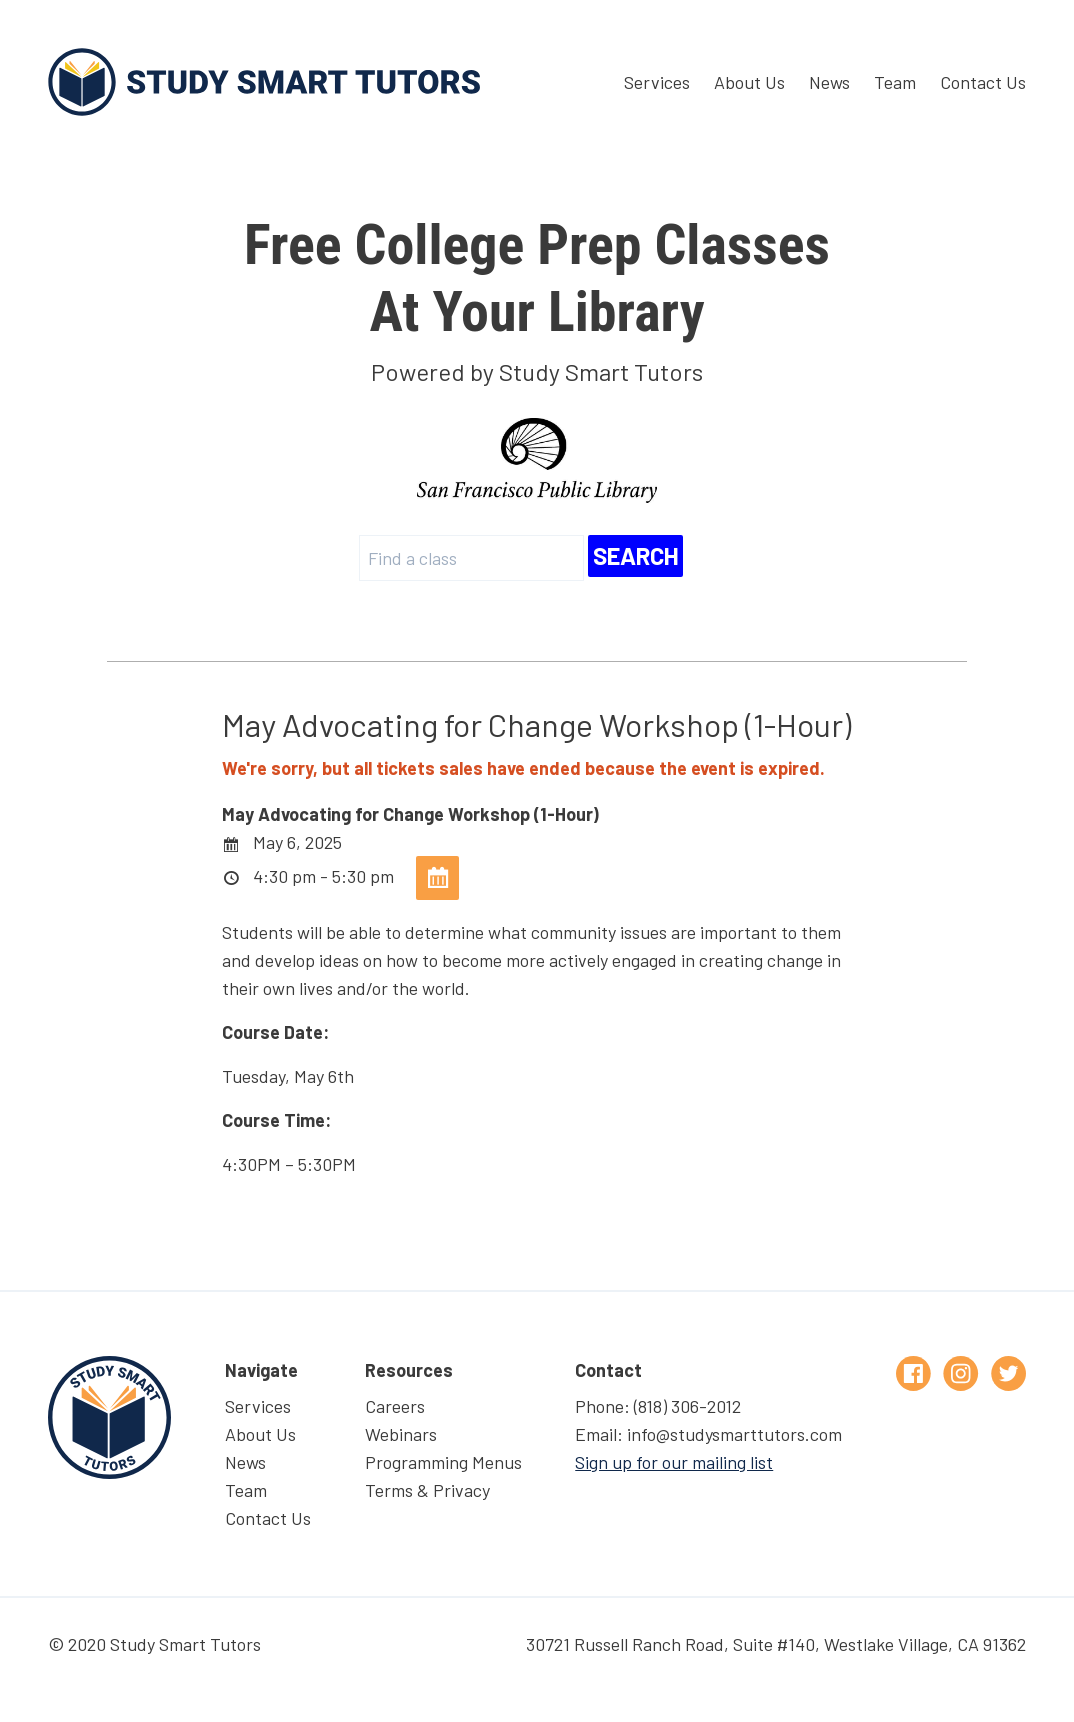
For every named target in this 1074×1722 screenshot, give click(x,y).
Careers (395, 1406)
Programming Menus (443, 1462)
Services (657, 82)
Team (895, 82)
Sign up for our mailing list (674, 1462)
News (829, 82)
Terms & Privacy (427, 1490)
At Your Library (537, 278)
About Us (749, 82)
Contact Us (983, 82)
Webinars (401, 1434)
